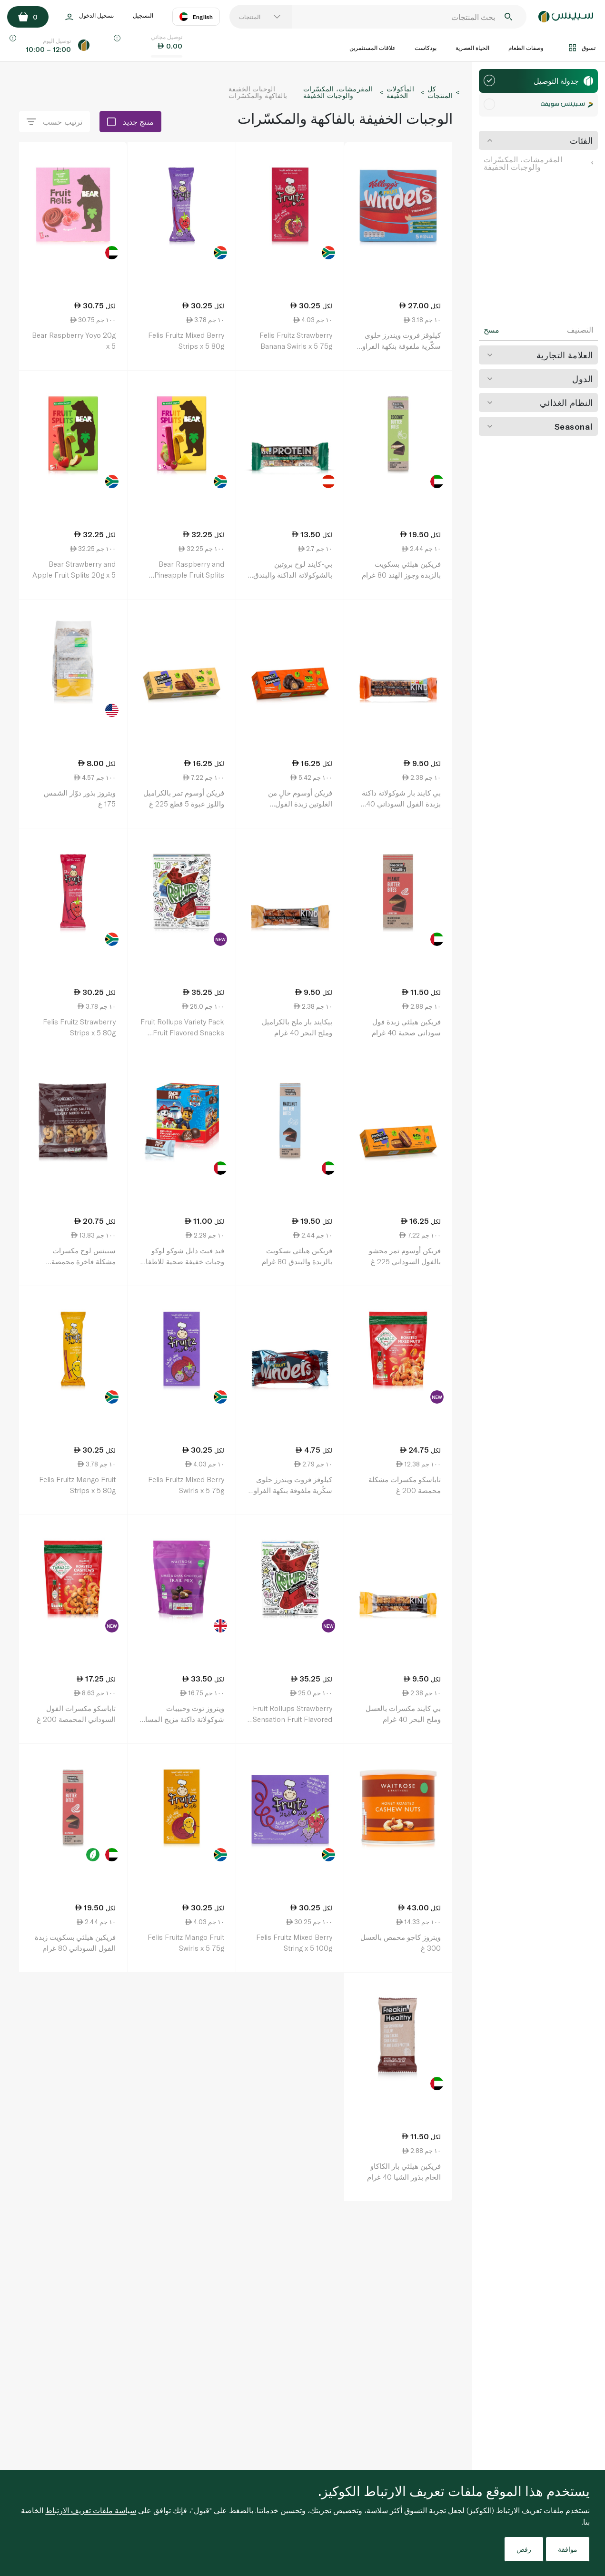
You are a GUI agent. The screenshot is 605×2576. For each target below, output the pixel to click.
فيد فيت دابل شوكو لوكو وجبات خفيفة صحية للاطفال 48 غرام (182, 1261)
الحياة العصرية (472, 47)
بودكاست (425, 47)
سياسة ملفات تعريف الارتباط (90, 2510)
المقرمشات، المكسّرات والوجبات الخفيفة (538, 163)
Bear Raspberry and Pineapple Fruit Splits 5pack (189, 575)
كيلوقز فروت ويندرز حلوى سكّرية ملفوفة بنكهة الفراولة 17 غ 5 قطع (398, 346)
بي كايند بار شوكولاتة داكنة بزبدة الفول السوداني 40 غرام (401, 803)
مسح (491, 330)
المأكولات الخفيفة (400, 92)
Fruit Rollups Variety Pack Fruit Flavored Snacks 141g (182, 1032)
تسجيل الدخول (89, 17)
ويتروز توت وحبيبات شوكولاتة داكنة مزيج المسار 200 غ (183, 1719)
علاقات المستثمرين (372, 47)
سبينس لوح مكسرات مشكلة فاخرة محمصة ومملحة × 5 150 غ (83, 1261)
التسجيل (143, 15)
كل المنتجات (440, 92)
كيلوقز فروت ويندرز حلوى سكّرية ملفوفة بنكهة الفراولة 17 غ (290, 1490)
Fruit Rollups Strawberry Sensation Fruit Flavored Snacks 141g (292, 1719)
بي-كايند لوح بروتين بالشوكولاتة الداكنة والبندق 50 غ (292, 575)
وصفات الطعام (526, 47)
